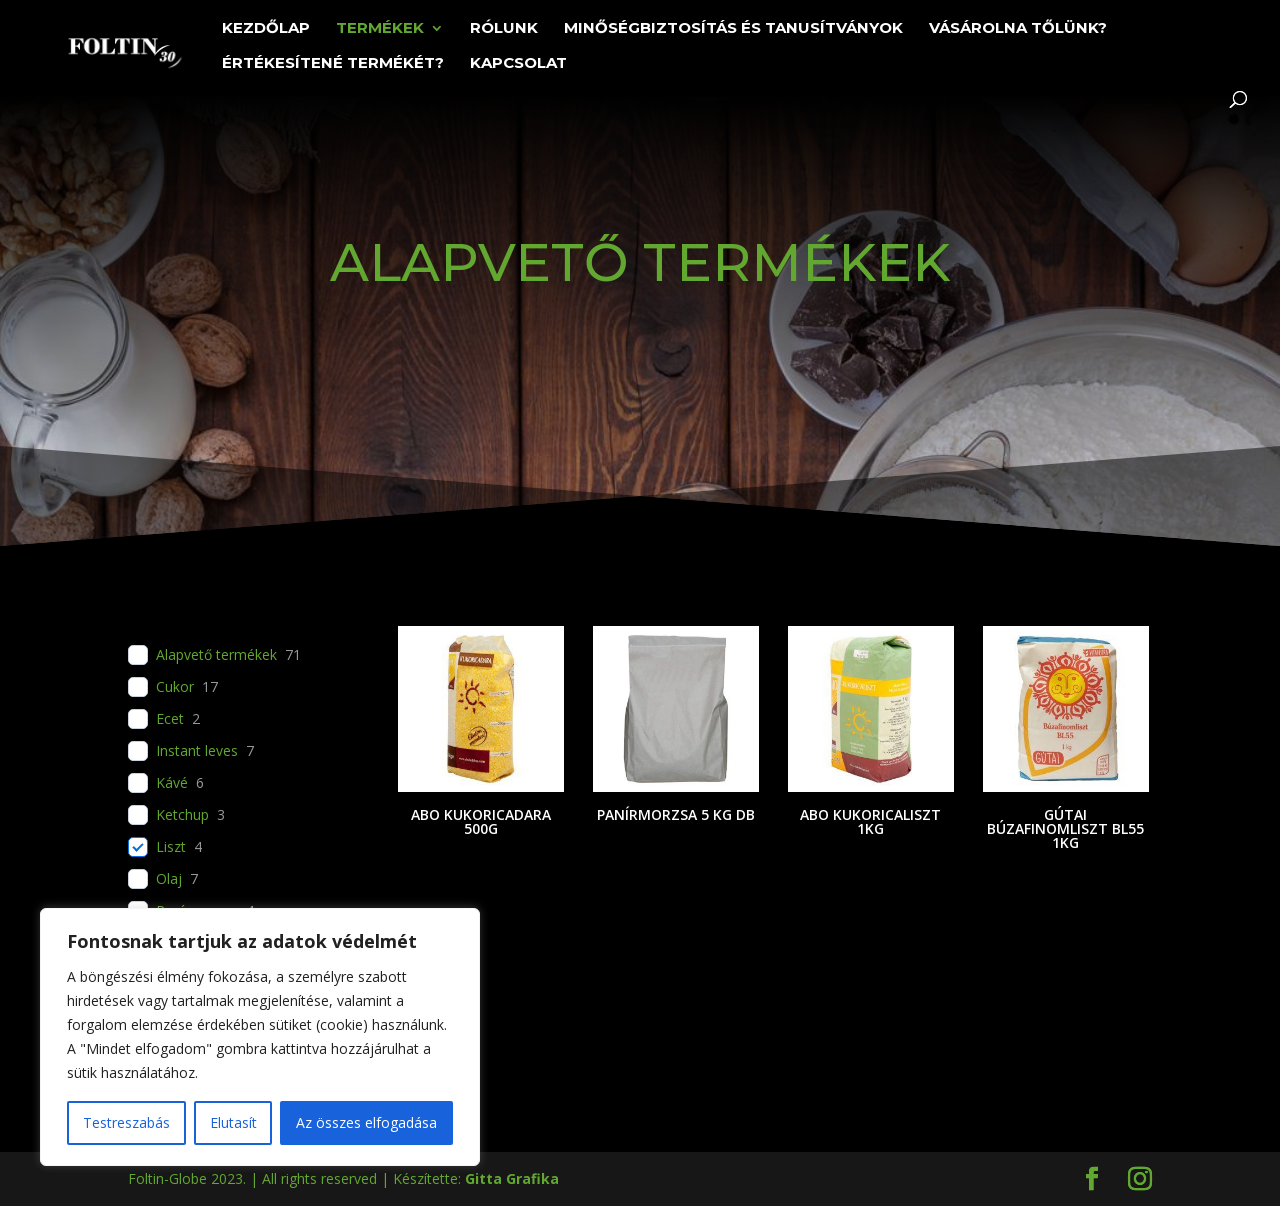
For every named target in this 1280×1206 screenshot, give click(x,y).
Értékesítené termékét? (333, 64)
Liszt (171, 847)
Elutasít (233, 1122)
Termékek (380, 29)
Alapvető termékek (216, 655)
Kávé (172, 783)
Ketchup (182, 815)
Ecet (170, 719)
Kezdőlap (266, 29)
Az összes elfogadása (366, 1122)
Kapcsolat (518, 64)
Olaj (169, 879)
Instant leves (197, 751)
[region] (260, 1037)
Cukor (175, 687)
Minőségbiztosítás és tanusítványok (733, 29)
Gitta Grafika (512, 1178)
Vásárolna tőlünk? (1018, 29)
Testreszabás (126, 1122)
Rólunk (504, 29)
